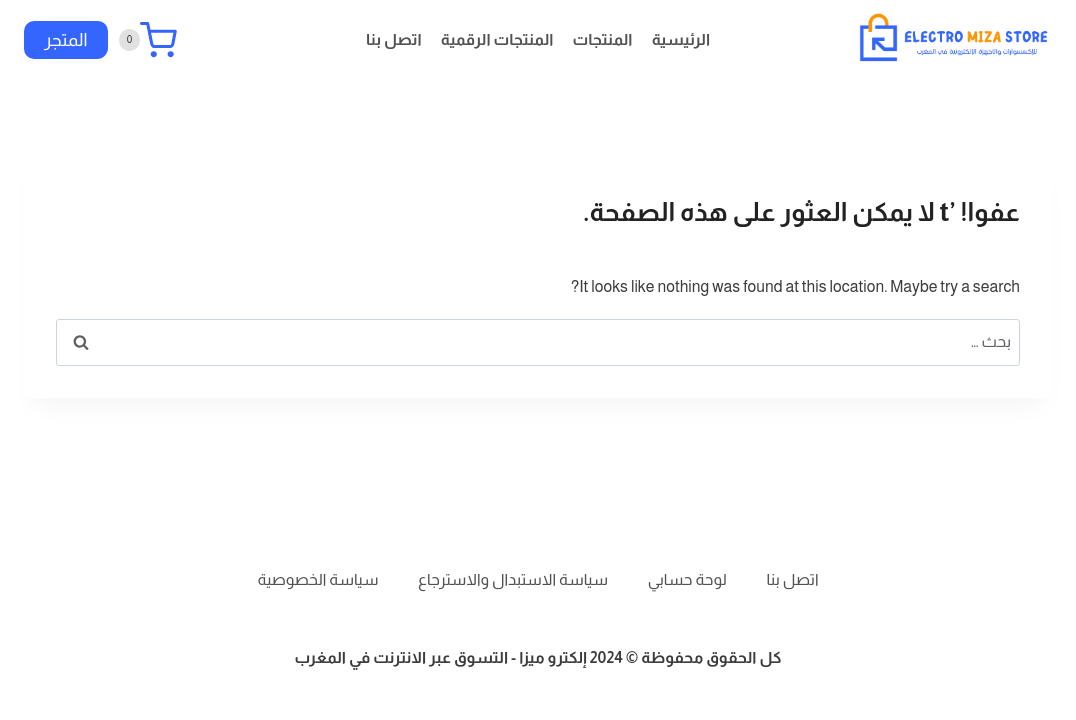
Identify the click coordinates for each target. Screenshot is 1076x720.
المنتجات (603, 39)
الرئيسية (681, 39)
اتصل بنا (394, 39)
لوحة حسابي (687, 579)
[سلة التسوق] (148, 40)
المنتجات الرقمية (497, 39)
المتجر (66, 40)
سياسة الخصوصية (318, 579)
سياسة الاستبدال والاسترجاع (513, 579)
